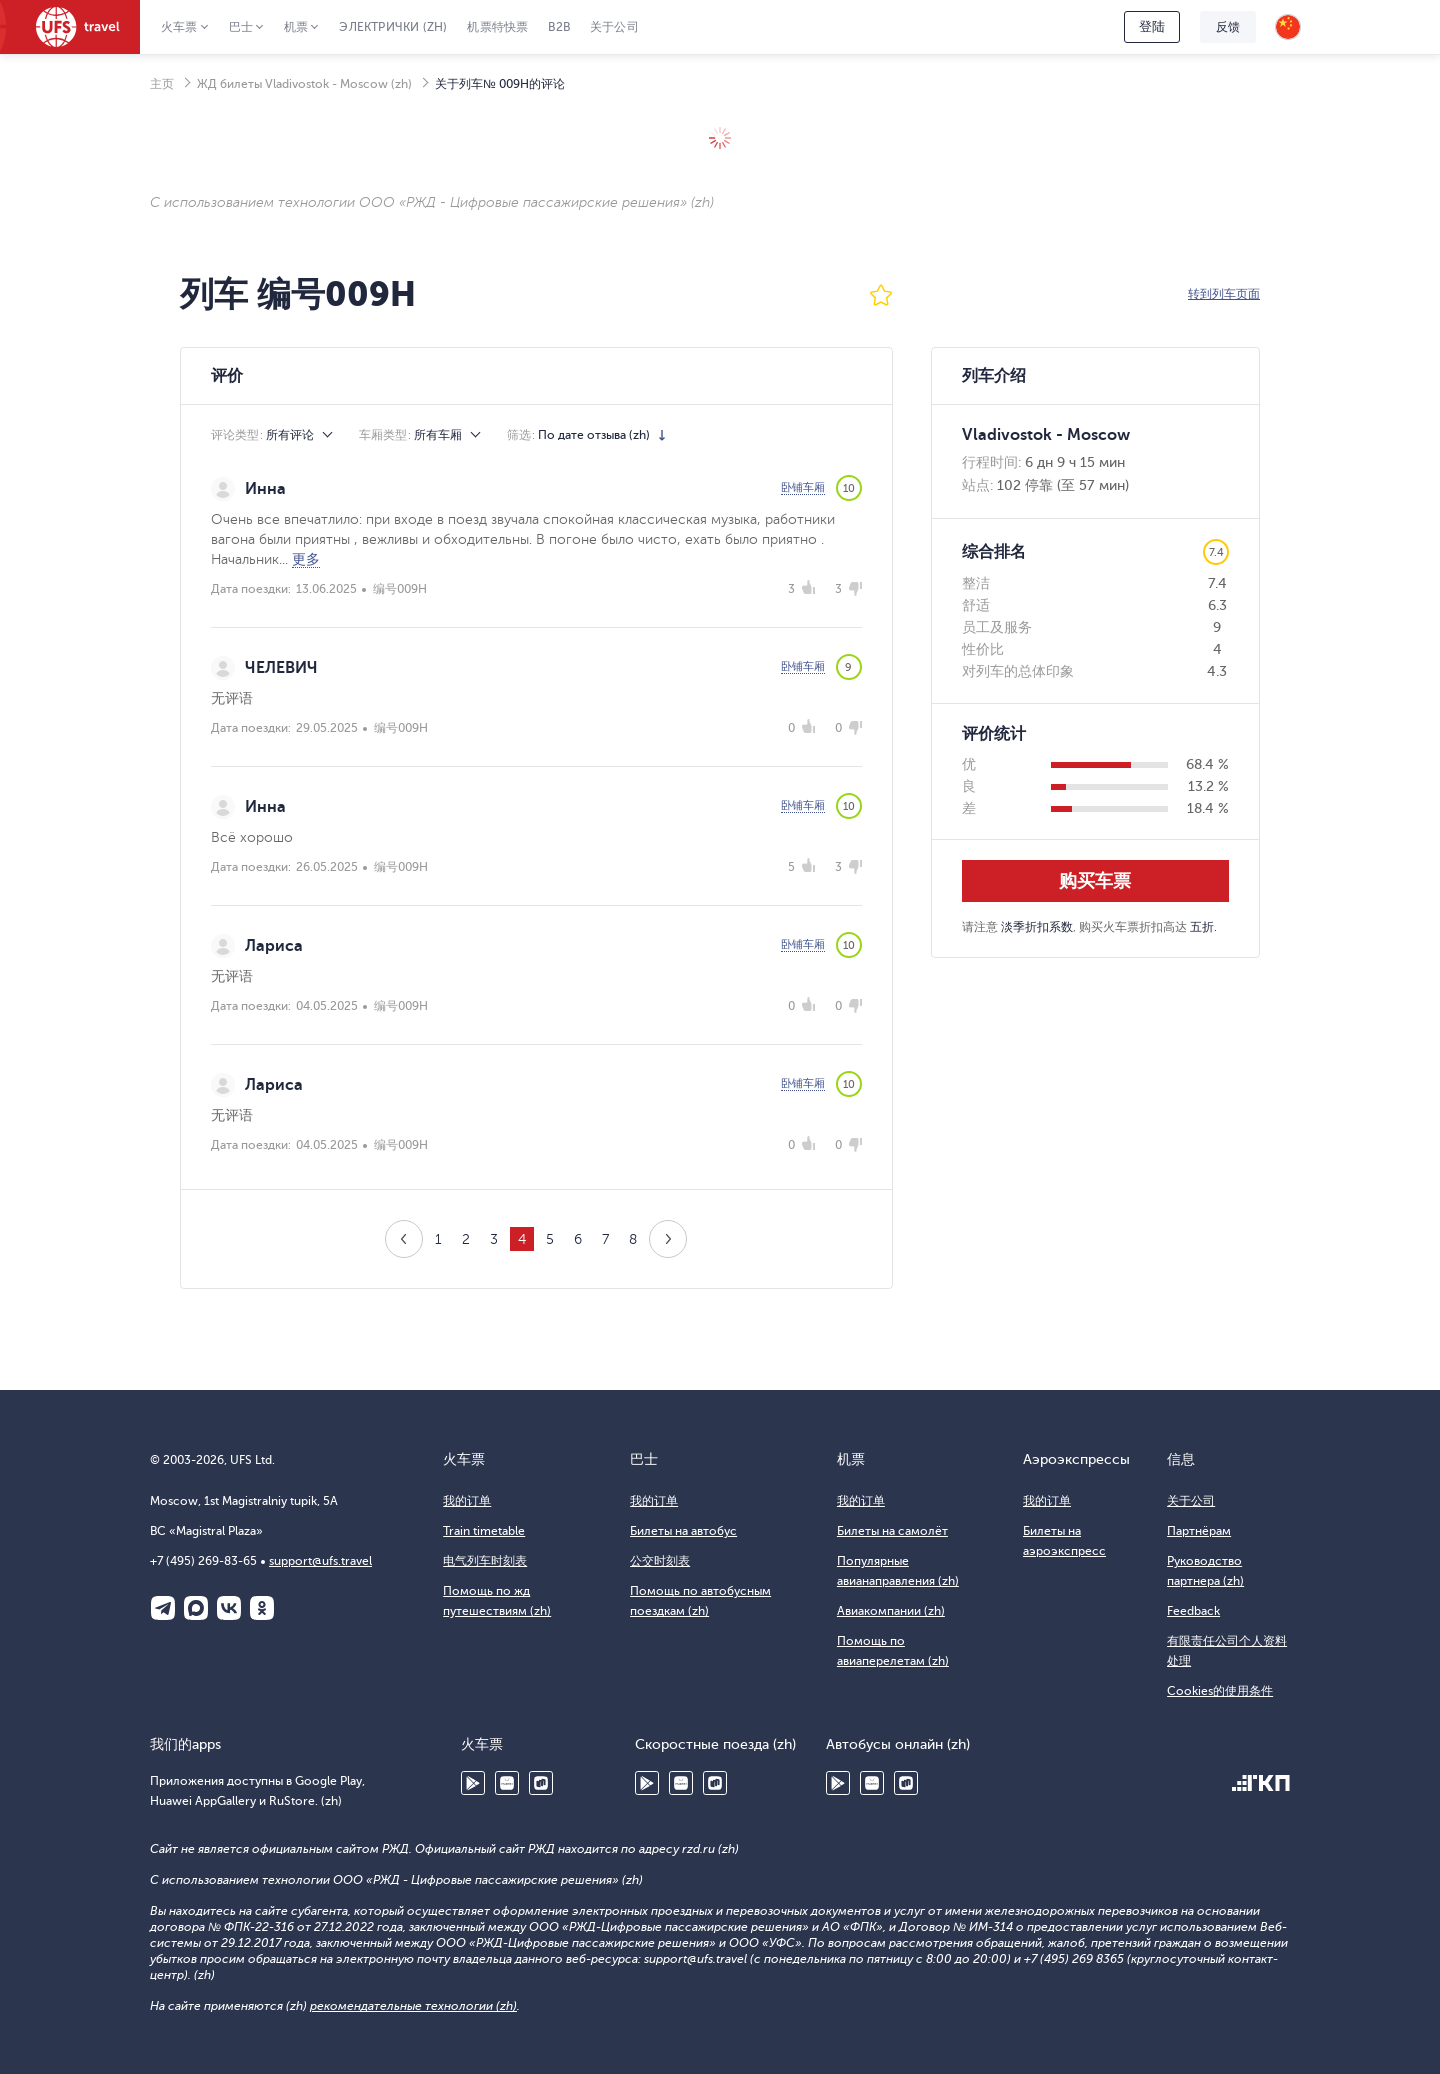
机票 (296, 27)
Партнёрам (1199, 1531)
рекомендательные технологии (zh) (413, 2006)
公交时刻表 (660, 1561)
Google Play (473, 1783)
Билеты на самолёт (892, 1531)
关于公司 (614, 27)
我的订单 (467, 1501)
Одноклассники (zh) (262, 1608)
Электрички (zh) (393, 27)
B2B (559, 27)
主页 (162, 84)
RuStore (541, 1783)
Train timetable (484, 1531)
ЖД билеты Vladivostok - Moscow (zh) (304, 84)
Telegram (163, 1608)
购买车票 (1095, 881)
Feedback (1193, 1611)
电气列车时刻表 (485, 1561)
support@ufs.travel (320, 1561)
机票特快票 (497, 27)
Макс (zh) (196, 1608)
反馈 (1228, 27)
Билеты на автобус (683, 1531)
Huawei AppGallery (507, 1783)
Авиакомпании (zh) (891, 1611)
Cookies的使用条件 (1220, 1691)
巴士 (241, 27)
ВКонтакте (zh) (229, 1608)
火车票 (179, 27)
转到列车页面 (1224, 294)
